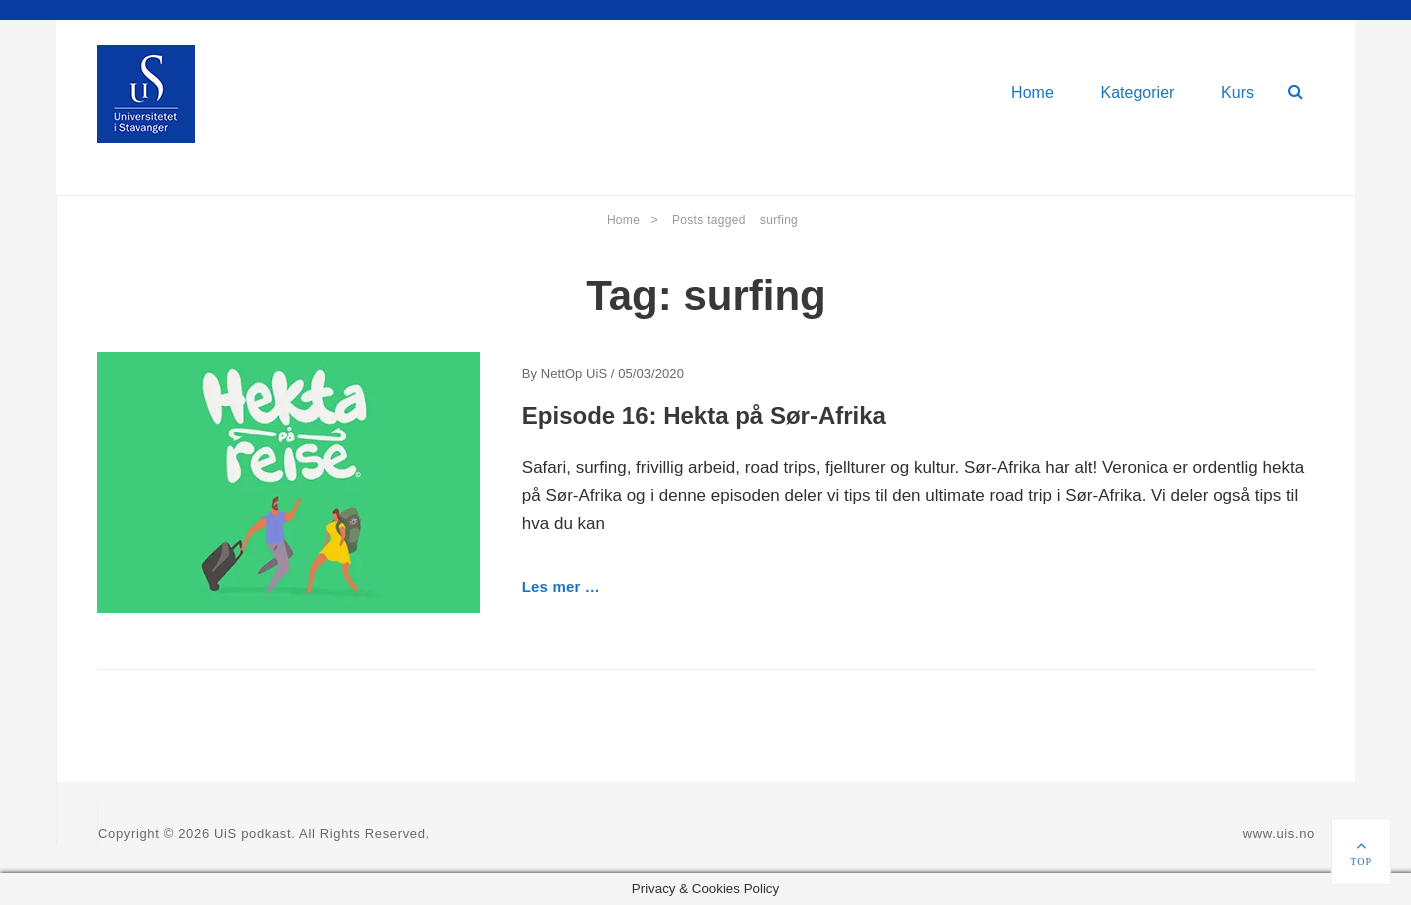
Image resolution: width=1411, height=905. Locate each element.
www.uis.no (1279, 833)
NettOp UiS (574, 373)
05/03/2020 (651, 373)
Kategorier (1138, 92)
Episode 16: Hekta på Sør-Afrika (704, 415)
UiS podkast (252, 833)
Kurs (1237, 92)
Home (1032, 92)
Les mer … (561, 586)
